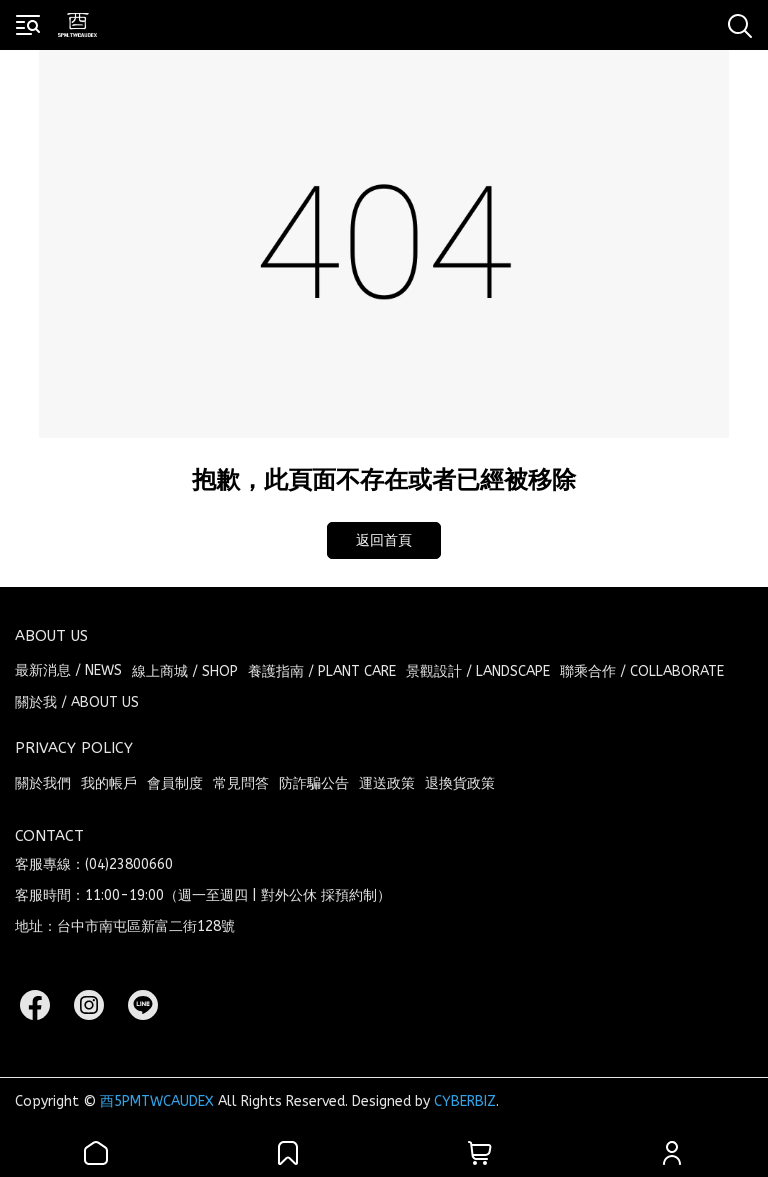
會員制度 (175, 783)
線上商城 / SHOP (185, 671)
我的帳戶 (109, 783)
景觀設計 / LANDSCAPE (478, 671)
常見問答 (241, 783)
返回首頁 (384, 540)
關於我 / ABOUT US (77, 702)
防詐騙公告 (314, 783)
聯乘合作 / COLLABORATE (642, 671)
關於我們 (43, 783)
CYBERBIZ (465, 1101)
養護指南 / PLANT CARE (322, 671)
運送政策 (387, 783)
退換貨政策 (460, 783)
